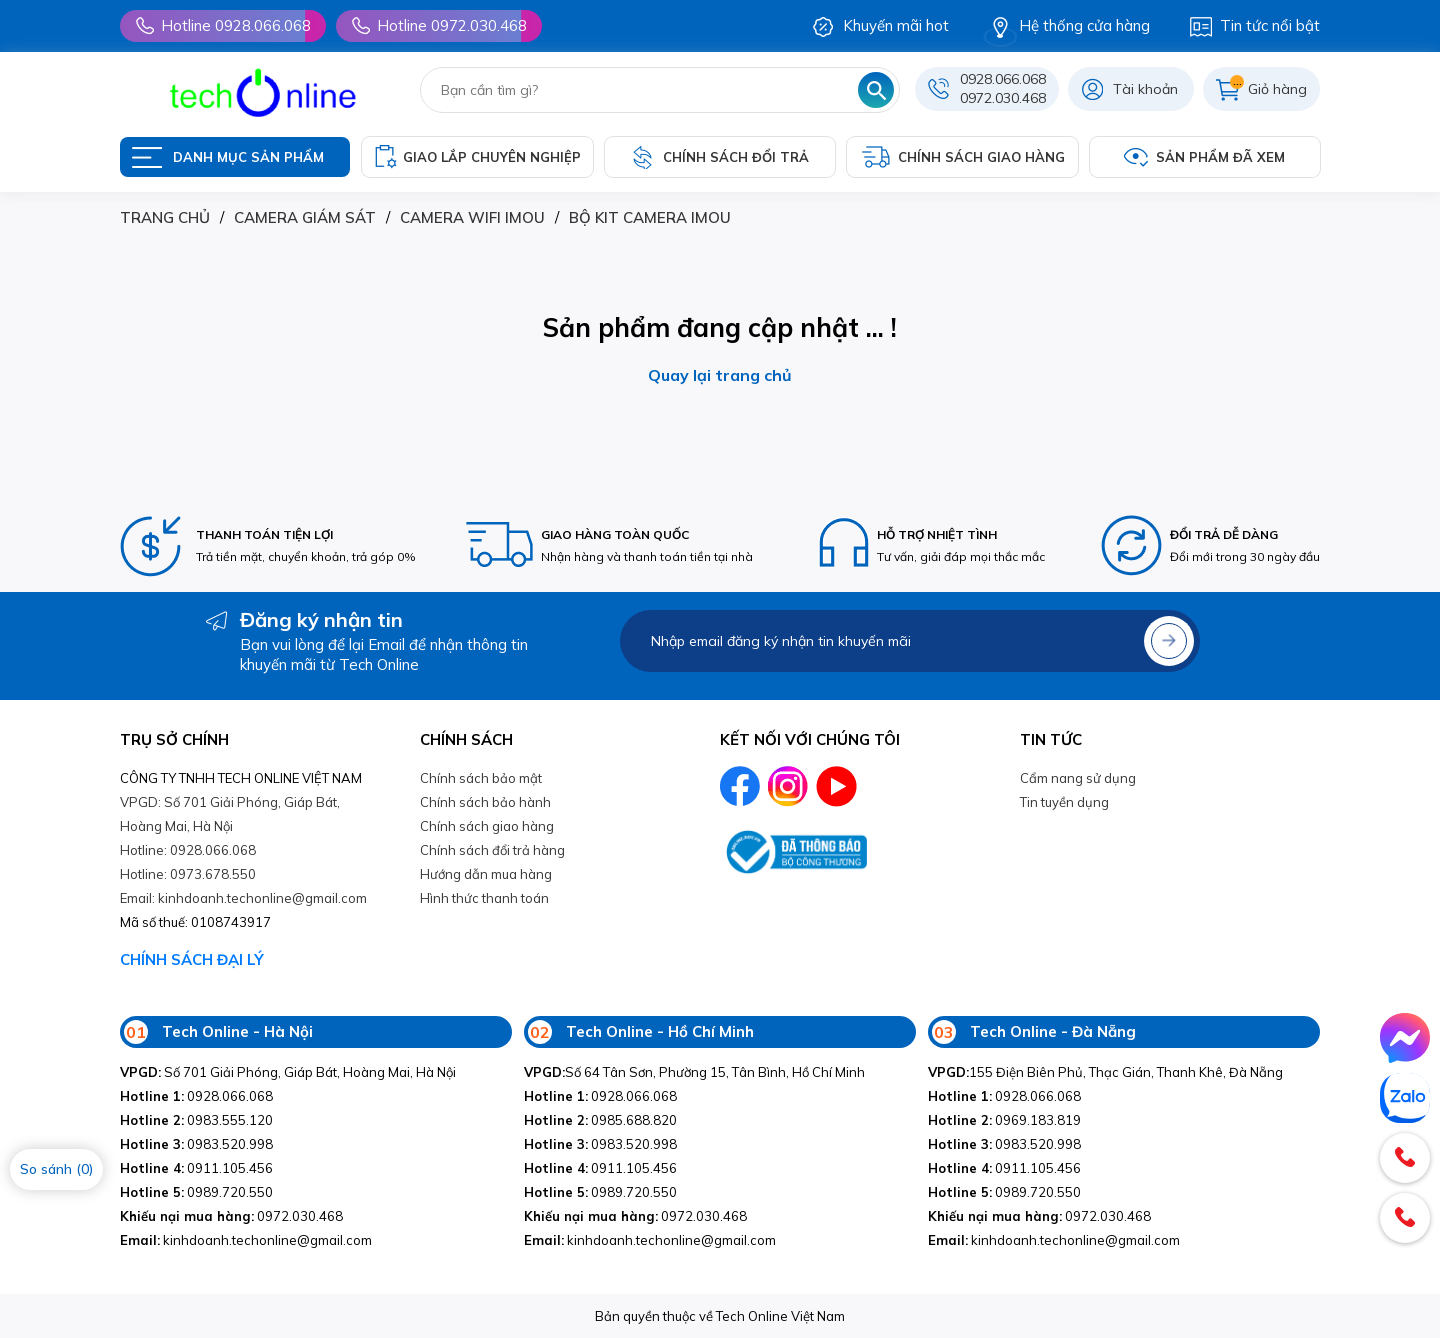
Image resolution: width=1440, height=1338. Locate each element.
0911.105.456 (196, 1168)
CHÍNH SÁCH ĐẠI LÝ (192, 959)
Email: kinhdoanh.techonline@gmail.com (243, 898)
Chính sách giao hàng (487, 826)
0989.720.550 (196, 1192)
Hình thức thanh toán (484, 898)
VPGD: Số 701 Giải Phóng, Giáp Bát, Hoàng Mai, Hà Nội (230, 814)
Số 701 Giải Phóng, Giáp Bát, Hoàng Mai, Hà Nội (288, 1072)
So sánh (56, 1169)
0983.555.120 (196, 1120)
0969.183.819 (1004, 1120)
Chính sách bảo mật (481, 778)
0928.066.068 (1003, 79)
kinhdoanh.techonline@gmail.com (246, 1240)
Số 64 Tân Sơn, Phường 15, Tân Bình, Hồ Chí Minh (694, 1072)
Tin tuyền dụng (1064, 802)
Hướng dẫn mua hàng (486, 874)
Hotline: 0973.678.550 (188, 874)
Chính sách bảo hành (485, 802)
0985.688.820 (600, 1120)
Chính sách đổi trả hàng (492, 850)
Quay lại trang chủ (720, 375)
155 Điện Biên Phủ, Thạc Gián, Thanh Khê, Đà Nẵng (1105, 1072)
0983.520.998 (196, 1144)
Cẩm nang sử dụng (1078, 778)
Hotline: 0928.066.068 (188, 850)
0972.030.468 (1003, 98)
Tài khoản (1145, 89)
